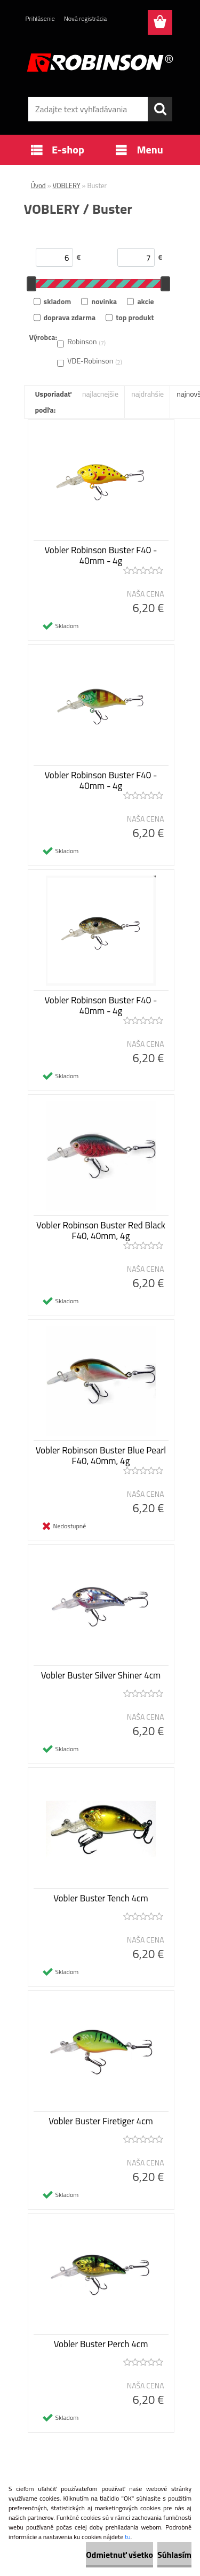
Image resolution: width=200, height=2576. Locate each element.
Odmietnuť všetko (119, 2554)
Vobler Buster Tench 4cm (100, 1898)
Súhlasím (174, 2554)
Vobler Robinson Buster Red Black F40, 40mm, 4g (100, 1230)
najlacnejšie (100, 393)
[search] (160, 109)
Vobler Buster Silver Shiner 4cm (101, 1675)
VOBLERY (67, 185)
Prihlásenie (40, 18)
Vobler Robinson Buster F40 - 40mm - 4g (101, 555)
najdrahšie (147, 393)
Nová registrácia (85, 18)
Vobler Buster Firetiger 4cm (101, 2121)
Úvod (38, 185)
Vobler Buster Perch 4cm (101, 2344)
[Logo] (100, 62)
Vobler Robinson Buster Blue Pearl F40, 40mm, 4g (101, 1455)
